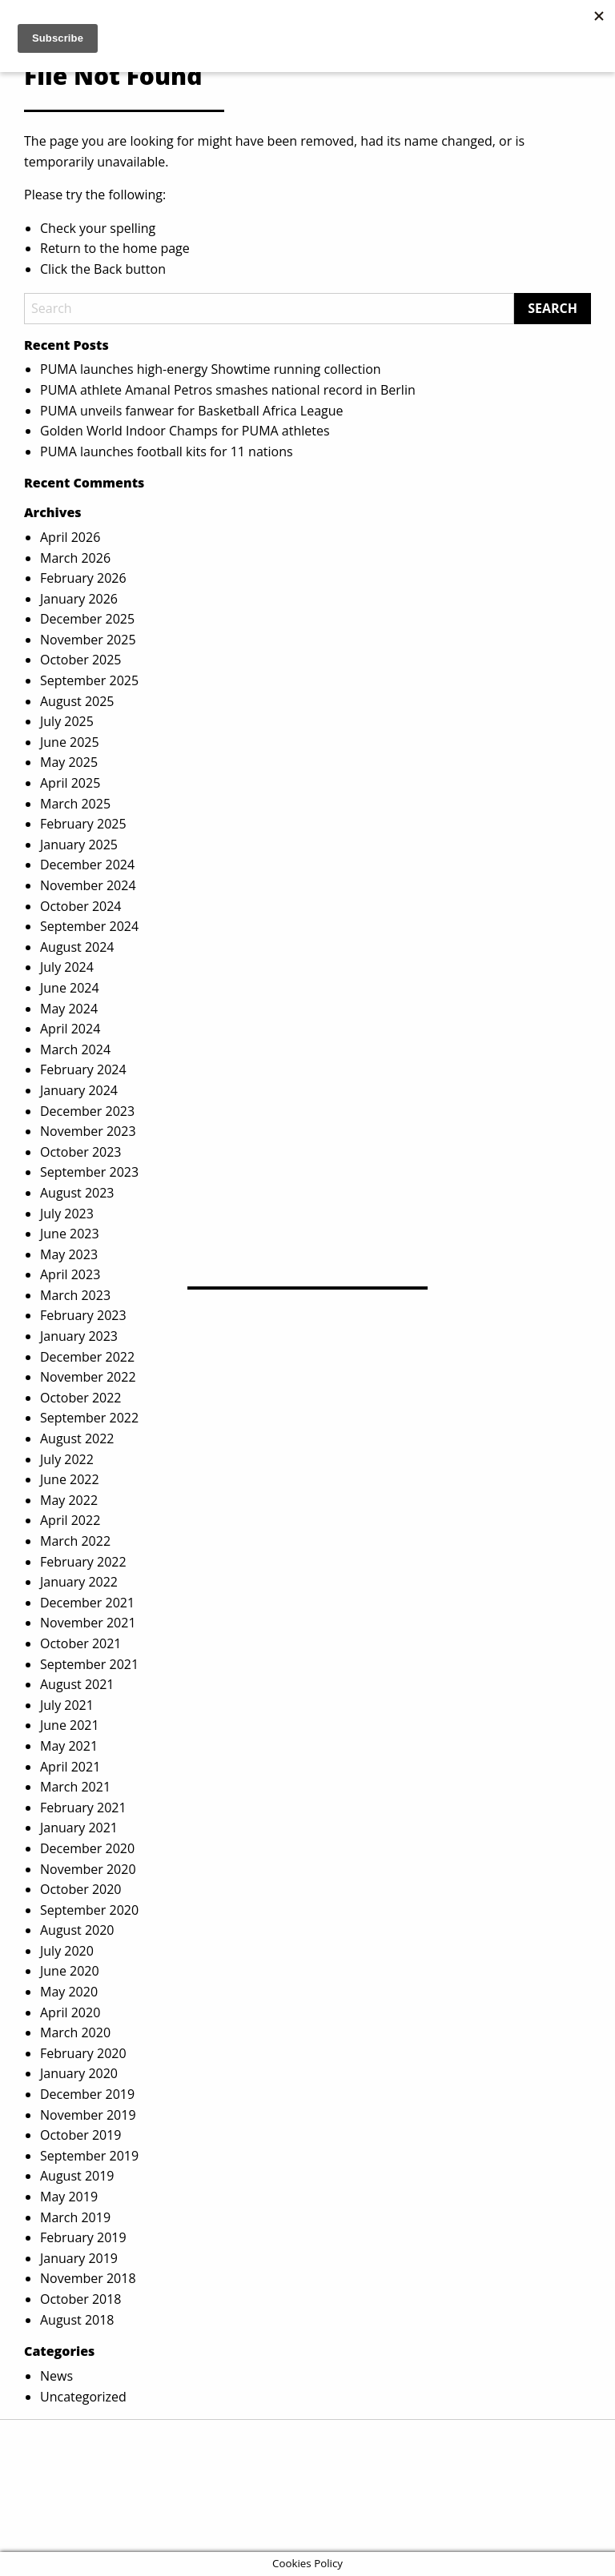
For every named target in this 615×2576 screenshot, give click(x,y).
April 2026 (70, 537)
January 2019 (79, 2258)
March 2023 (75, 1295)
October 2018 (81, 2299)
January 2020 (79, 2073)
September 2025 (89, 680)
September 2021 (89, 1664)
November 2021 (88, 1622)
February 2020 (83, 2053)
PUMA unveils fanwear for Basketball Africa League (192, 410)
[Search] (269, 308)
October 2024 (81, 906)
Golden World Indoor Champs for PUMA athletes (185, 430)
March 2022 (75, 1541)
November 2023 (88, 1131)
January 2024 (79, 1090)
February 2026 (83, 578)
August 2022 (77, 1438)
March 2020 (75, 2032)
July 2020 (67, 1951)
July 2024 (67, 967)
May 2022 (69, 1500)
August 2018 (77, 2320)
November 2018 (88, 2278)
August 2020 (77, 1930)
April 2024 (70, 1028)
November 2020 (88, 1869)
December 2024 (87, 864)
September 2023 (89, 1172)
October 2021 (81, 1643)
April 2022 (70, 1520)
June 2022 (69, 1479)
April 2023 (70, 1274)
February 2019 (83, 2237)
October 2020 (81, 1889)
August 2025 (77, 701)
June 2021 (69, 1725)
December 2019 (87, 2094)
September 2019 (89, 2156)
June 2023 (69, 1233)
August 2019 (77, 2176)
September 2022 (89, 1417)
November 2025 (88, 639)
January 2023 (79, 1336)
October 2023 (81, 1152)
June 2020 (69, 1971)
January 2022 (79, 1582)
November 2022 (88, 1377)
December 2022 (87, 1357)
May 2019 (69, 2196)
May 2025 (69, 762)
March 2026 (75, 558)
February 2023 (83, 1315)
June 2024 (69, 988)
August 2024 (77, 947)
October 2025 (81, 659)
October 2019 (81, 2135)
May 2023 (69, 1254)
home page (156, 248)
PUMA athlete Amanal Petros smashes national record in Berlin (228, 390)
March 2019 (75, 2217)
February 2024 (83, 1069)
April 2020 (70, 2012)
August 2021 (77, 1684)
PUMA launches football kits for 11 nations (166, 451)
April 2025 (70, 783)
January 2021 (79, 1827)
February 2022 (83, 1562)
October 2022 (81, 1397)
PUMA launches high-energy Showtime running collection (210, 369)
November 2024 (88, 885)
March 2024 (75, 1049)
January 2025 (79, 844)
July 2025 (67, 721)
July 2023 (67, 1213)
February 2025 (83, 824)
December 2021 (87, 1602)
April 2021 (70, 1767)
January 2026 (79, 599)
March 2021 (75, 1787)
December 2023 (87, 1111)
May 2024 (69, 1008)
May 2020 (69, 1991)
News (56, 2376)
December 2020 (87, 1848)
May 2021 (69, 1746)
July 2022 (67, 1459)
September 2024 (89, 926)
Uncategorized (83, 2396)
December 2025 (87, 619)
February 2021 (83, 1807)
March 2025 (75, 804)
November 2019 (88, 2115)
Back (108, 269)
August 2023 (77, 1193)
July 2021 (67, 1705)
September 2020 (89, 1910)
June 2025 (69, 742)
